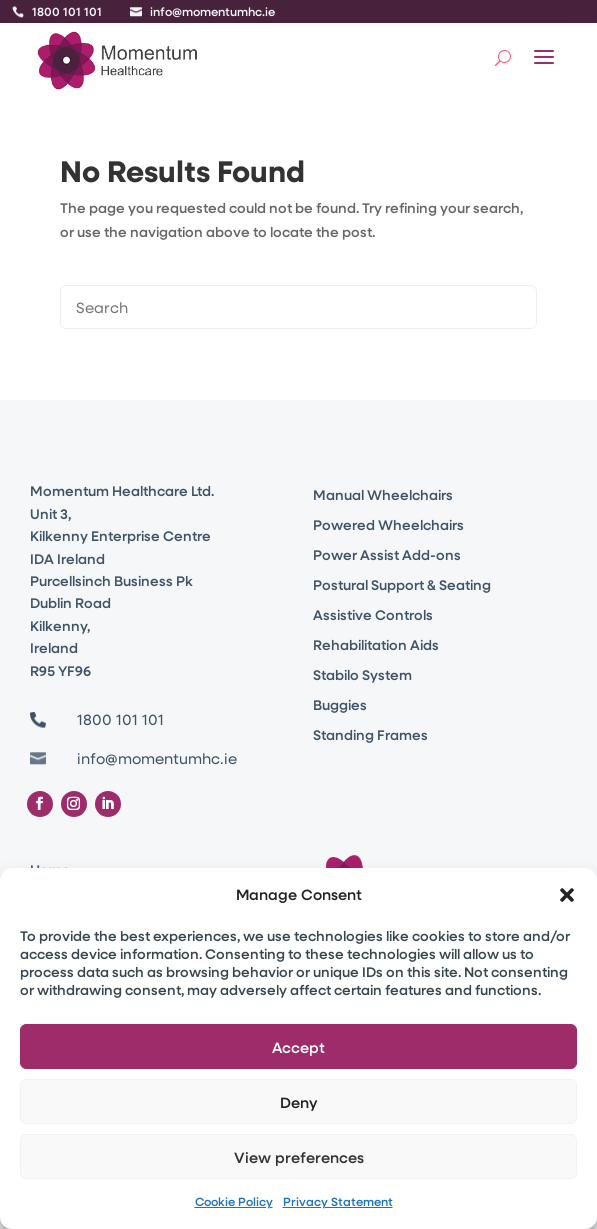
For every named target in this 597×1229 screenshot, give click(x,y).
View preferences (299, 1157)
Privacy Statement (338, 1201)
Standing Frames (370, 736)
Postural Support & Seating (402, 586)
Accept (298, 1047)
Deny (299, 1102)
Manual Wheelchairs (383, 496)
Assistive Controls (373, 616)
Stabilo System (362, 676)
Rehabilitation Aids (376, 646)
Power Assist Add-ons (387, 556)
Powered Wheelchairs (388, 526)
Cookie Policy (234, 1201)
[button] (567, 895)
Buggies (340, 706)
